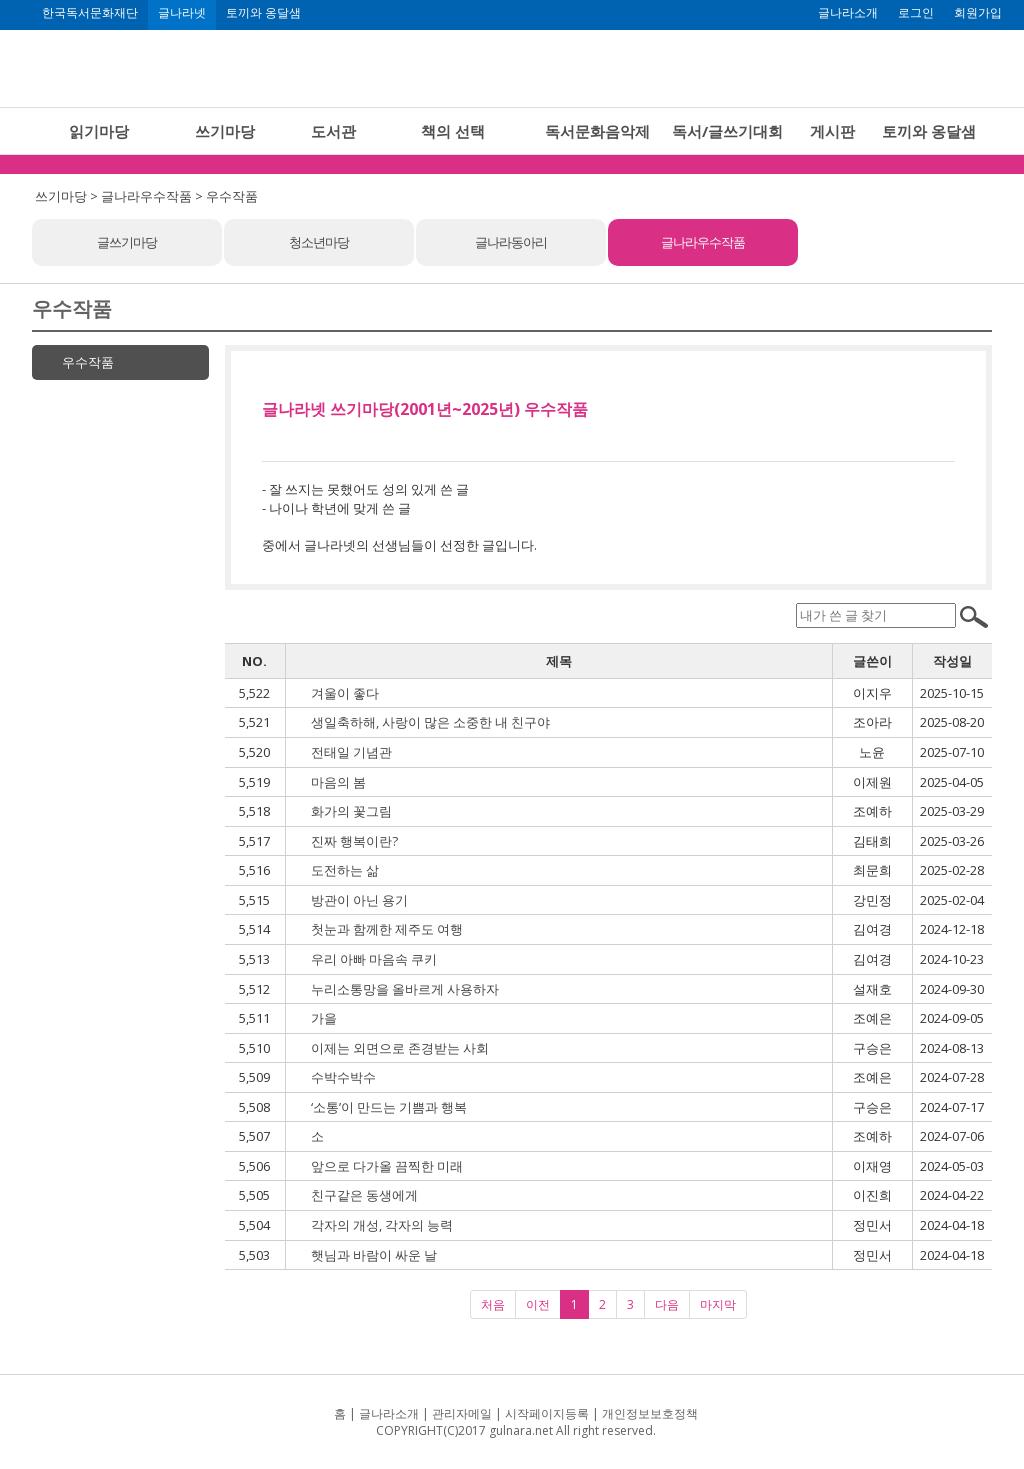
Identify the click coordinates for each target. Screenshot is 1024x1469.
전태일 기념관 (351, 752)
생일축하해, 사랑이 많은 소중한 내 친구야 (430, 722)
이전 (538, 1304)
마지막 (718, 1304)
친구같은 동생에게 (364, 1195)
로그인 (916, 13)
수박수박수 (343, 1077)
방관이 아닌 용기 (359, 900)
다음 (667, 1304)
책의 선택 (453, 131)
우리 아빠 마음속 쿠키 (374, 959)
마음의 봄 (338, 782)
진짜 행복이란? (354, 841)
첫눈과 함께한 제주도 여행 (387, 929)
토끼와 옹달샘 (263, 13)
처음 (493, 1304)
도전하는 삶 (345, 870)
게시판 (832, 131)
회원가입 (978, 13)
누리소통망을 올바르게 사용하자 (405, 989)
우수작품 (88, 362)
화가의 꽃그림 (351, 811)
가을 (324, 1018)
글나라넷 (182, 13)
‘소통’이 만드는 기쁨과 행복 (389, 1107)
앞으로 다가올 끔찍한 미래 (387, 1166)
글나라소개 (848, 13)
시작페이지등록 (547, 1413)
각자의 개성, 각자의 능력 (382, 1225)
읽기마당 (99, 131)
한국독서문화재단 (90, 13)
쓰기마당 (225, 131)
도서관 (333, 131)
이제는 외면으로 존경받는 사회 (400, 1048)
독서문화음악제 (597, 131)
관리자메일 (462, 1413)
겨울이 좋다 (345, 693)
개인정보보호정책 (650, 1413)
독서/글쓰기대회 (727, 131)
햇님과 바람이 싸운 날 (374, 1255)
